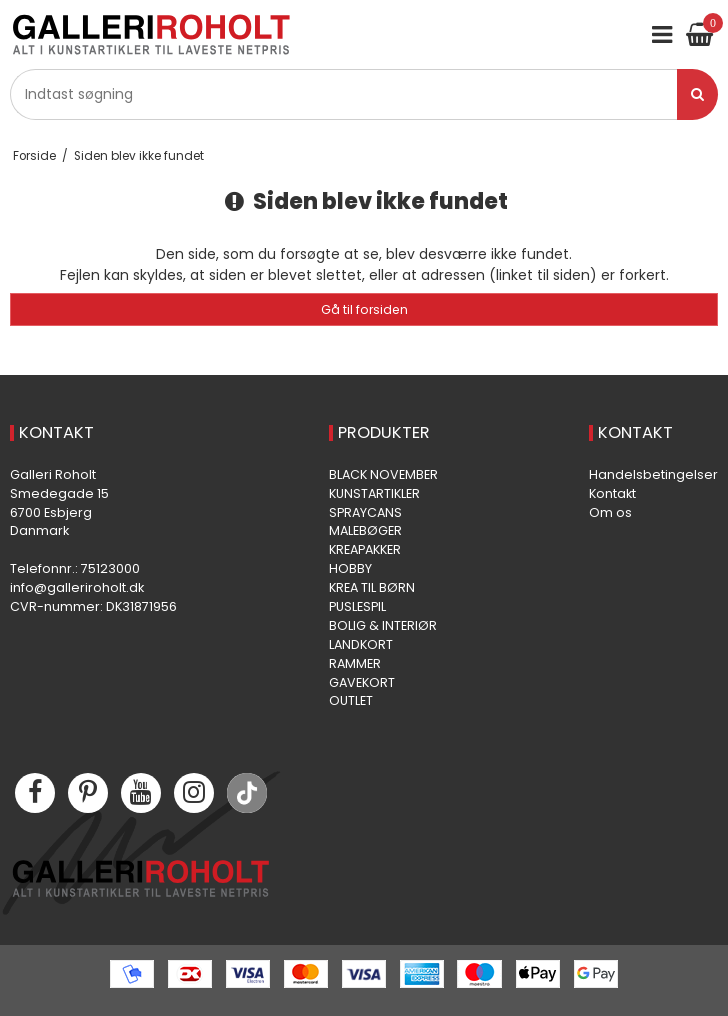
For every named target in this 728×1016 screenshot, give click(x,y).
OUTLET (351, 700)
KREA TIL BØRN (372, 587)
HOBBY (350, 568)
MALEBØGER (365, 530)
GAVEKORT (362, 682)
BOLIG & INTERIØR (383, 625)
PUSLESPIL (357, 606)
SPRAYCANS (365, 512)
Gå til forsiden (364, 309)
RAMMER (355, 663)
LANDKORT (361, 644)
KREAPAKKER (365, 549)
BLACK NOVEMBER (383, 474)
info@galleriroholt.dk (77, 587)
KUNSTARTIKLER (374, 493)
